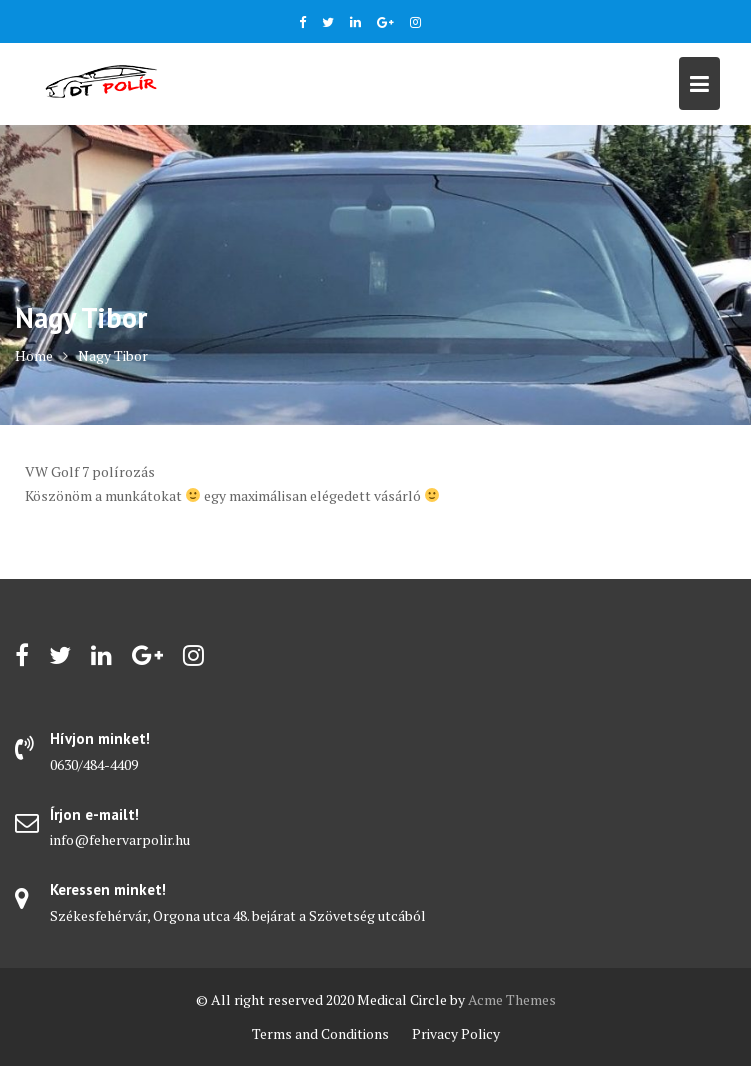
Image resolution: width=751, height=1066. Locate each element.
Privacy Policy (456, 1033)
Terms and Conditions (320, 1033)
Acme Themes (512, 999)
